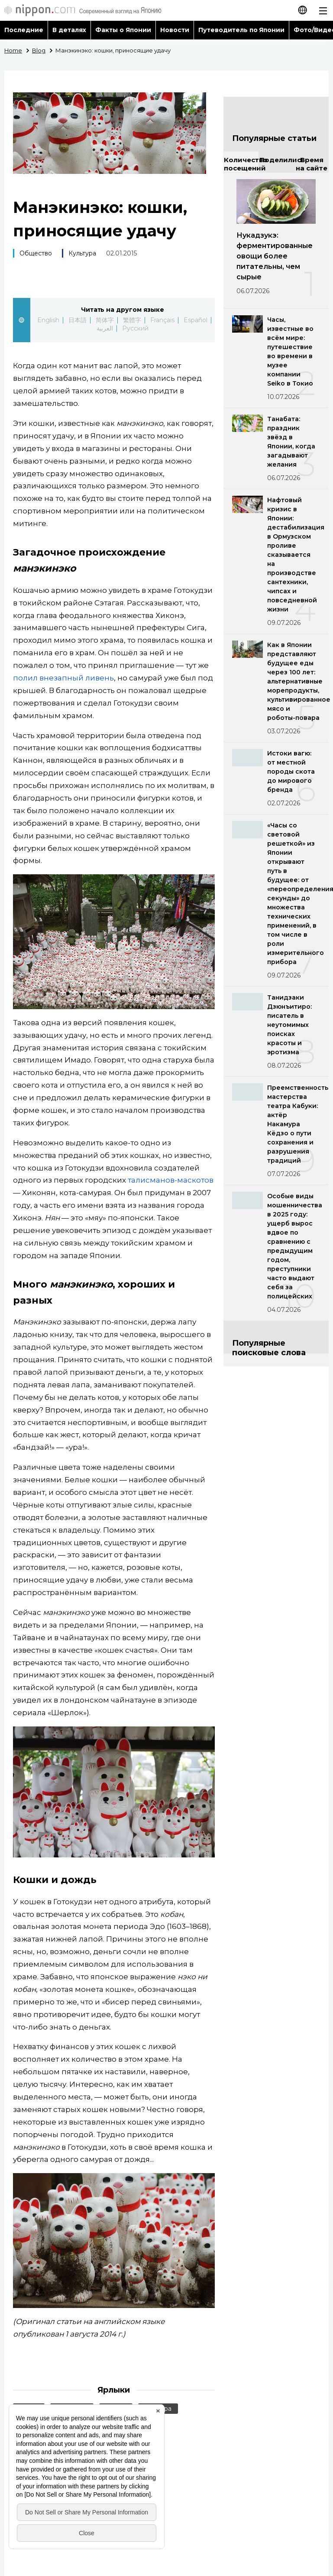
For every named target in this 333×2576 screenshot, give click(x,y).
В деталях (69, 30)
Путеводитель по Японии (241, 30)
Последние (23, 30)
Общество (35, 253)
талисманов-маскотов (170, 1180)
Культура (82, 253)
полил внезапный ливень (63, 677)
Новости (174, 30)
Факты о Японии (123, 30)
